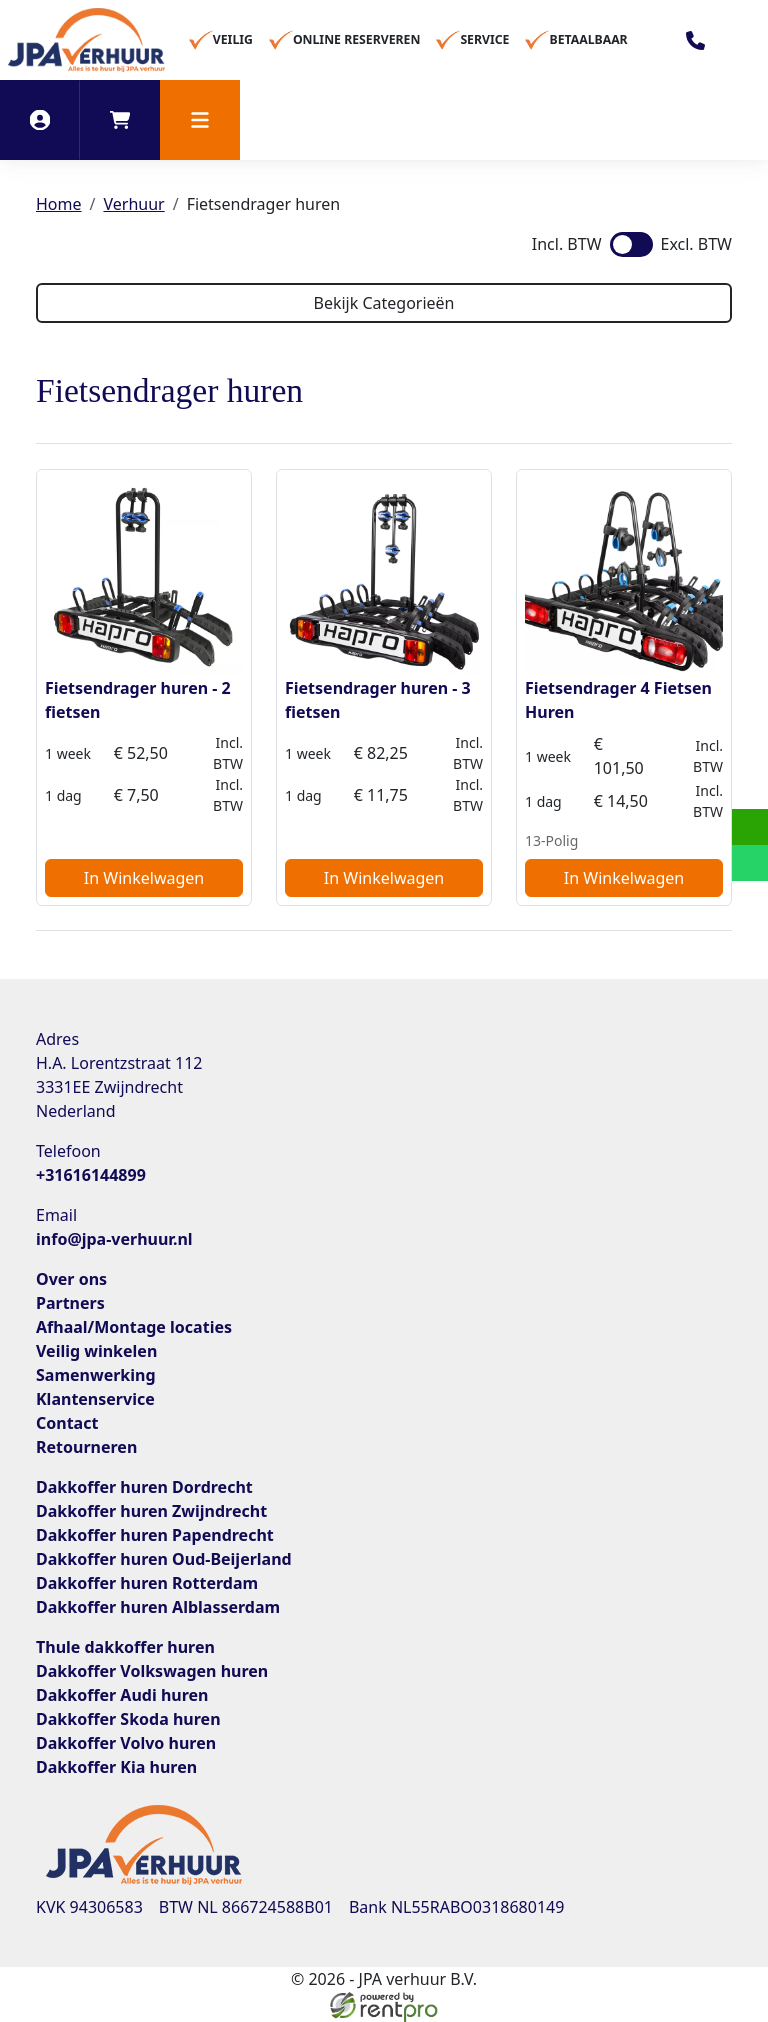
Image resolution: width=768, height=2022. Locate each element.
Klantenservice (95, 1399)
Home (59, 204)
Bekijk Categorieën (383, 303)
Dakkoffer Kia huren (116, 1767)
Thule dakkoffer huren (125, 1647)
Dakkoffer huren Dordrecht (144, 1487)
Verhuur (133, 204)
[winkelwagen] (120, 120)
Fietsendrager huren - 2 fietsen (138, 700)
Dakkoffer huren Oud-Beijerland (164, 1559)
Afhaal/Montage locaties (134, 1327)
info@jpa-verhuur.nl (114, 1239)
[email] (750, 827)
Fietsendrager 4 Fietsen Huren (618, 700)
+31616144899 (91, 1175)
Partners (70, 1303)
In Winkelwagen (144, 878)
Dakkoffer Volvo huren (126, 1743)
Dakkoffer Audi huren (122, 1695)
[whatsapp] (750, 863)
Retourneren (86, 1447)
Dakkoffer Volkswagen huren (152, 1671)
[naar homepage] (86, 40)
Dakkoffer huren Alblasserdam (158, 1607)
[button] (200, 120)
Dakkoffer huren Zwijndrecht (151, 1511)
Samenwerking (96, 1375)
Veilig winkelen (96, 1351)
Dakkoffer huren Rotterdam (147, 1583)
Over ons (71, 1279)
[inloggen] (40, 120)
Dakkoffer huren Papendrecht (155, 1535)
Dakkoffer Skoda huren (128, 1719)
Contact (67, 1423)
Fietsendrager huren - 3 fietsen (378, 700)
